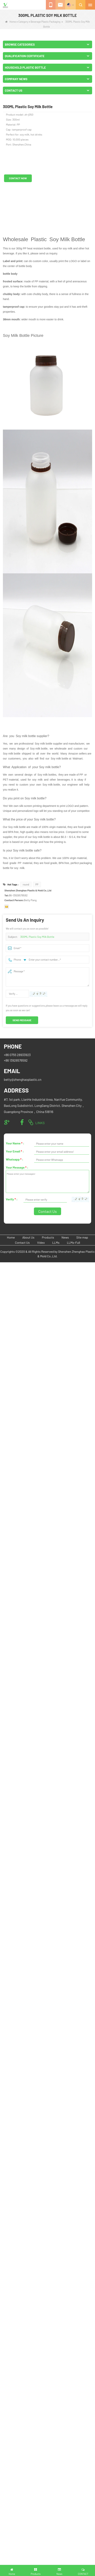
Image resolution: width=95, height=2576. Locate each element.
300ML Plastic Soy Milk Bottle (37, 936)
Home (10, 21)
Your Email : (15, 1151)
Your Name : (15, 1143)
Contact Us (47, 1211)
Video (41, 1242)
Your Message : (17, 1167)
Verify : (12, 1199)
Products (48, 1237)
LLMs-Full (73, 1242)
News (65, 1237)
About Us (28, 1237)
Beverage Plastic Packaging (46, 21)
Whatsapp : (14, 1159)
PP (36, 884)
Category (23, 21)
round (26, 884)
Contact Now (18, 178)
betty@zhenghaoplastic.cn (22, 1079)
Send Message (22, 1020)
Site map (82, 1237)
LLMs (55, 1242)
